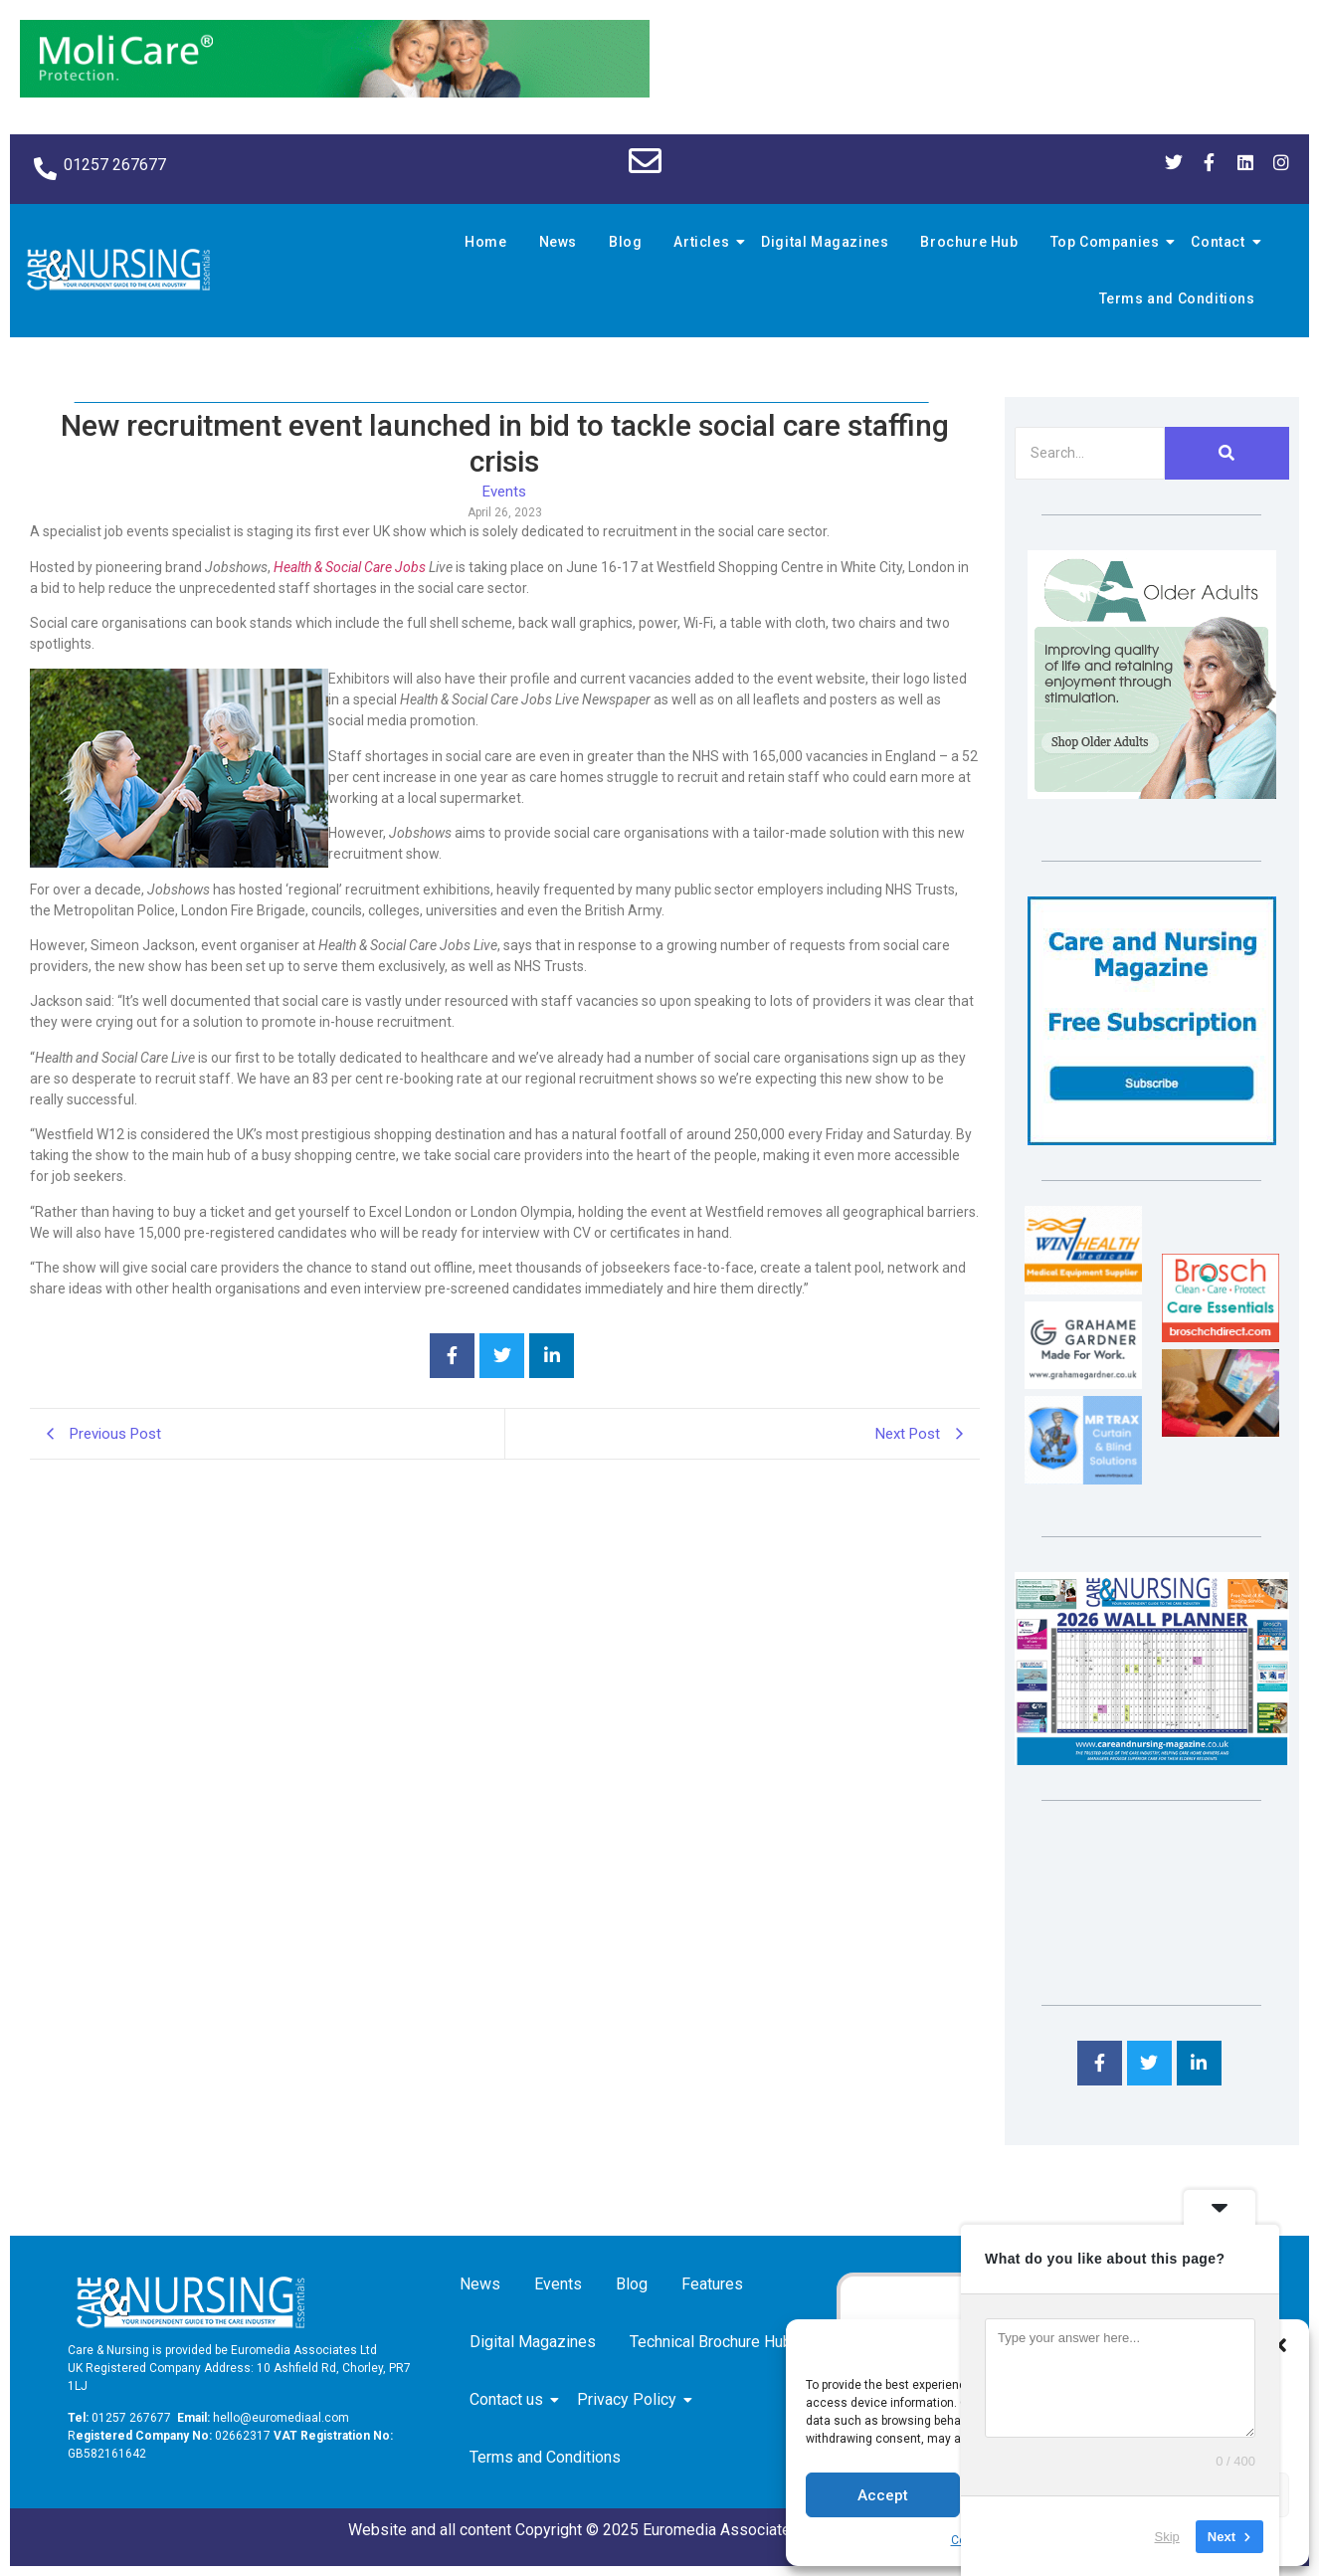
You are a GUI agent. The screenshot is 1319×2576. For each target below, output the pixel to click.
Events (558, 2284)
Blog (625, 242)
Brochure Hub (969, 242)
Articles (704, 242)
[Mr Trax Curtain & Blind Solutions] (1083, 1479)
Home (485, 242)
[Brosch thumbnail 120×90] (1220, 1336)
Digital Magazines (824, 242)
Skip (1167, 2535)
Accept (882, 2495)
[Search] (1090, 453)
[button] (1279, 2345)
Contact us (510, 2399)
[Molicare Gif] (335, 92)
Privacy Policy (630, 2399)
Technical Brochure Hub (714, 2341)
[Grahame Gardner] (1083, 1383)
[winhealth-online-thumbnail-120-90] (1083, 1289)
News (558, 242)
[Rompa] (1152, 793)
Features (712, 2284)
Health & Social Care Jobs (350, 567)
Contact (1220, 242)
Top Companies (1108, 242)
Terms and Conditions (1177, 298)
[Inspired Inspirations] (1220, 1431)
